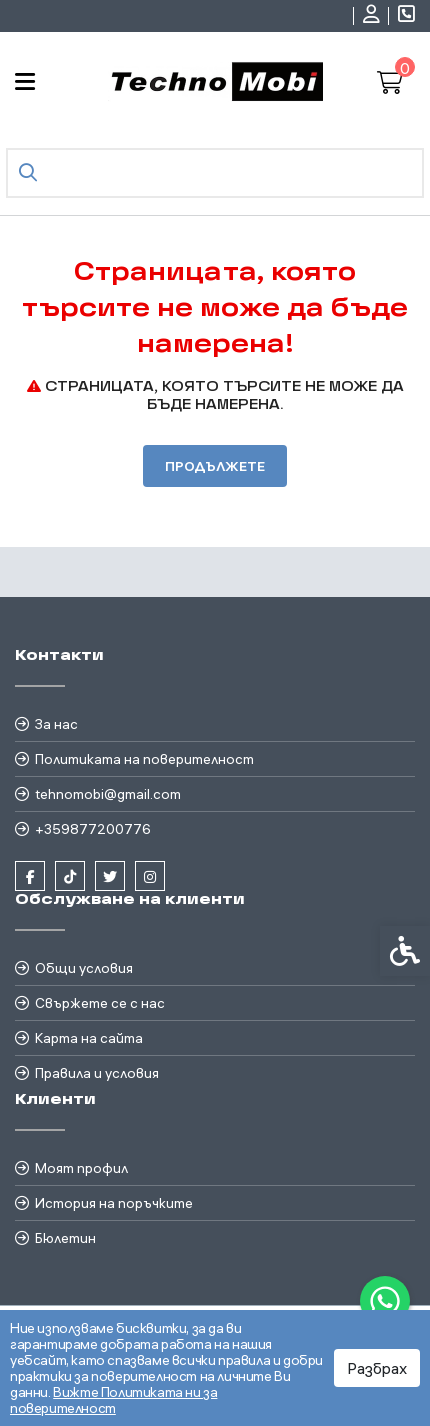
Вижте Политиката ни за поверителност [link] (113, 1400)
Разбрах (377, 1368)
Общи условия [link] (84, 968)
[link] (385, 1301)
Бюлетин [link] (65, 1238)
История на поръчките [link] (114, 1203)
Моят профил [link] (81, 1168)
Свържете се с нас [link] (100, 1003)
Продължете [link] (215, 466)
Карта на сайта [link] (89, 1038)
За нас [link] (56, 724)
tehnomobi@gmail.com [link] (108, 794)
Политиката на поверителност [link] (144, 759)
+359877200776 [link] (93, 829)
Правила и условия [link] (97, 1073)
